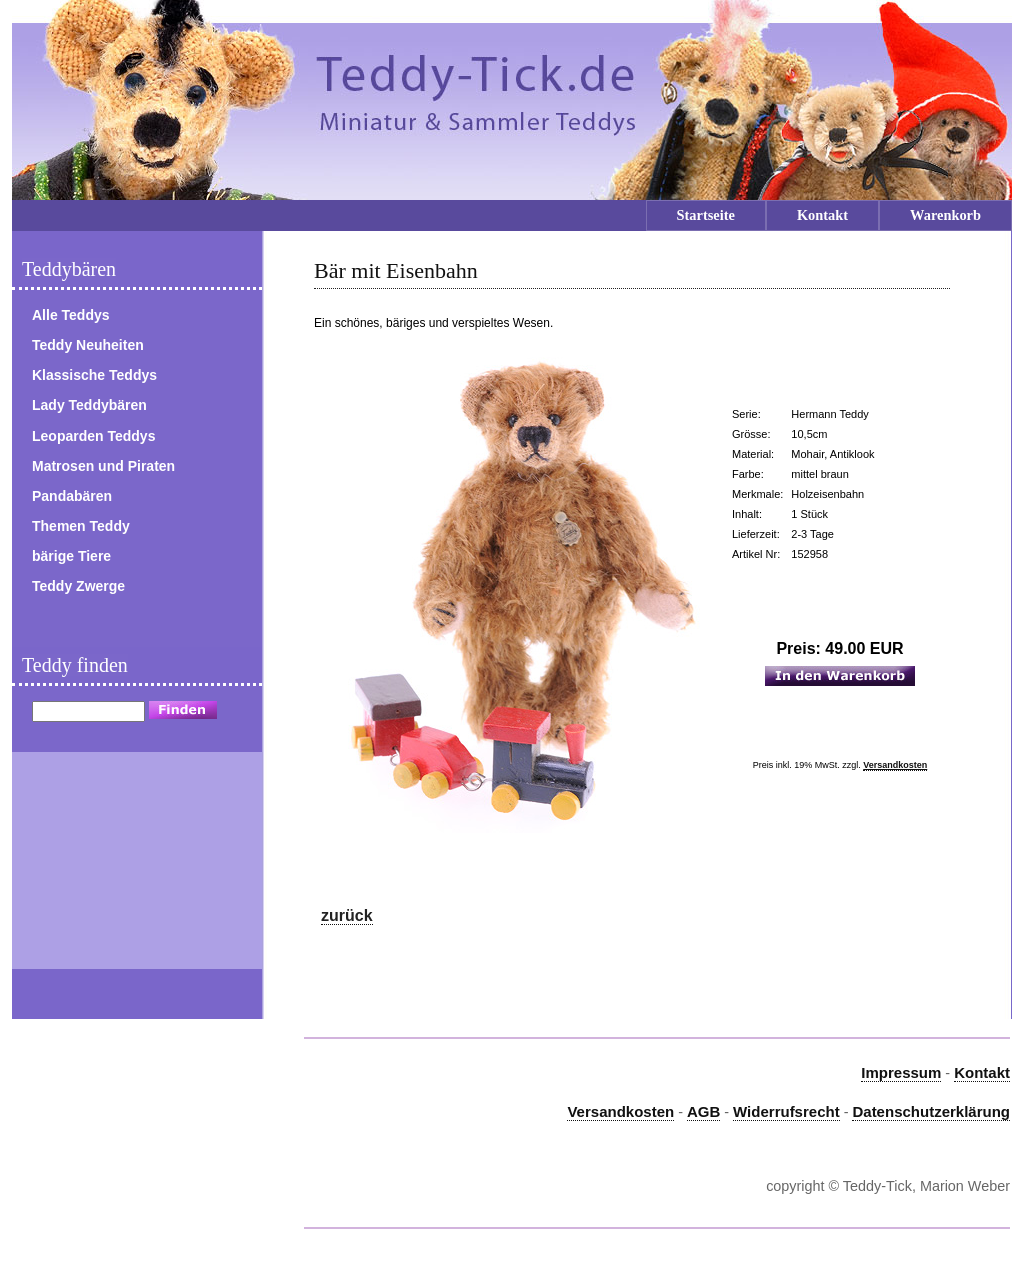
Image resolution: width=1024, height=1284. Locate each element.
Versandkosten (895, 765)
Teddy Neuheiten (88, 345)
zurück (347, 915)
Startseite (706, 215)
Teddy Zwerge (78, 586)
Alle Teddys (71, 315)
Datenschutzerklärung (931, 1111)
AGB (703, 1111)
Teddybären (69, 269)
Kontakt (822, 215)
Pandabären (72, 496)
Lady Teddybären (89, 405)
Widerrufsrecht (786, 1111)
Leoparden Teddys (93, 436)
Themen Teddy (81, 526)
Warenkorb (945, 215)
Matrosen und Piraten (103, 466)
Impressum (901, 1072)
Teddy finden (75, 665)
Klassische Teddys (94, 375)
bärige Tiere (71, 556)
